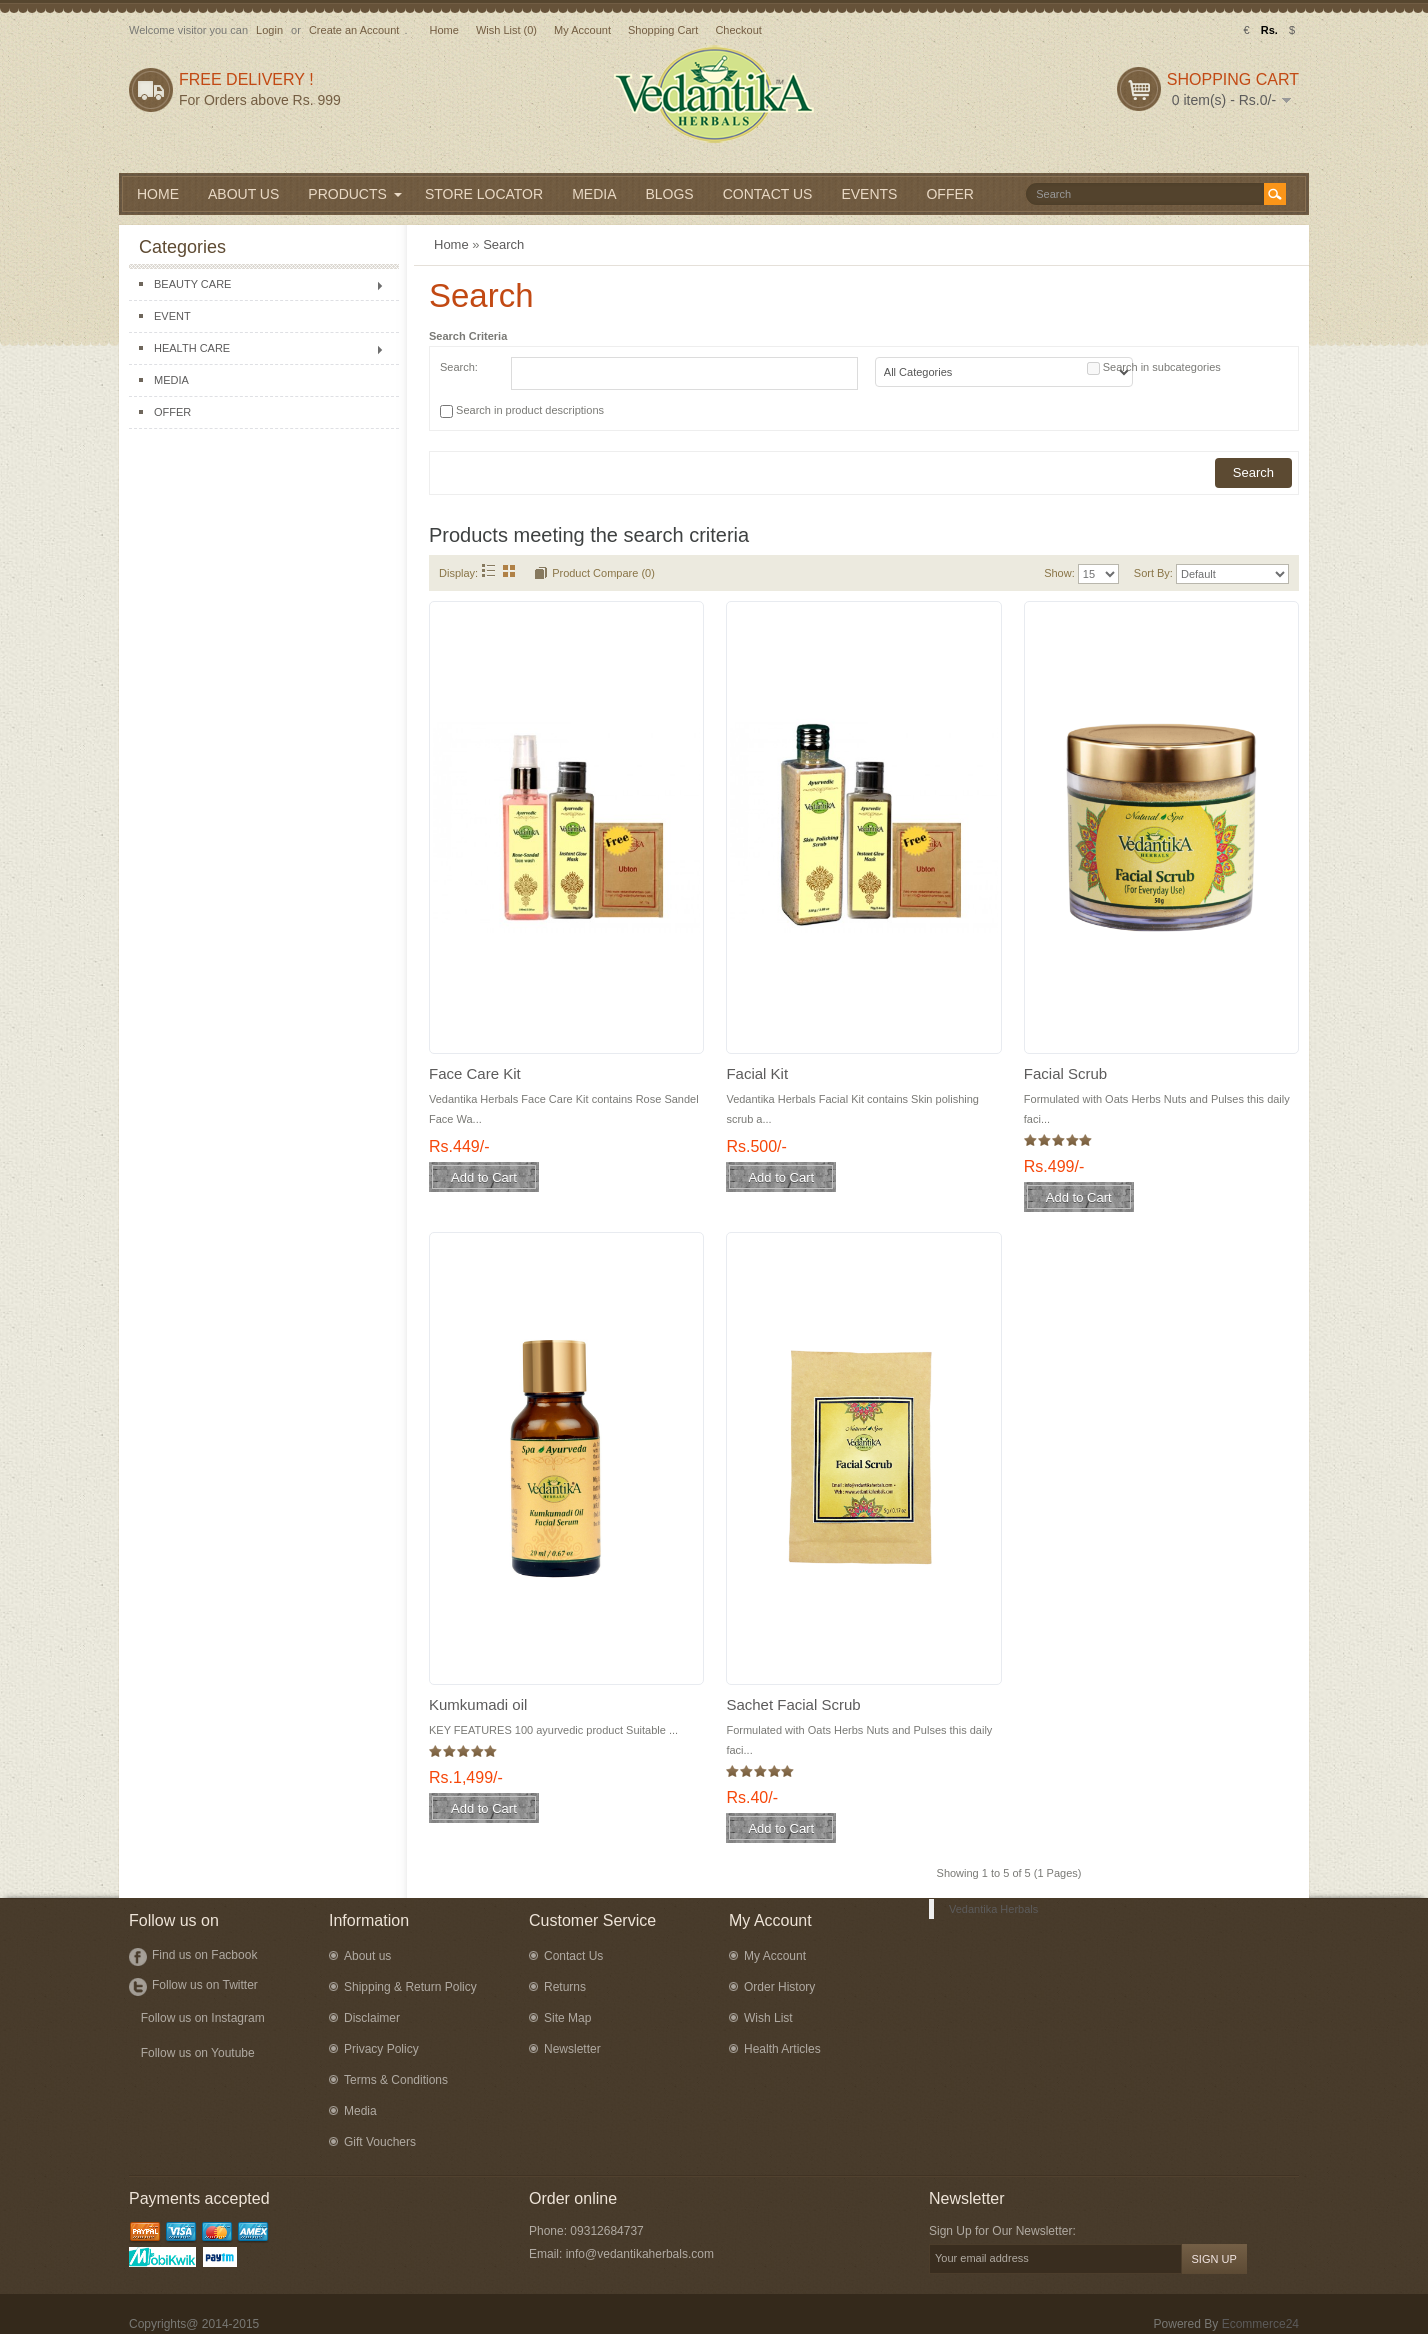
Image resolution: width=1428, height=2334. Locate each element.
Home (443, 30)
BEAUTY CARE (192, 284)
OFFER (172, 412)
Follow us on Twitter (205, 1985)
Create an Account (354, 30)
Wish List (768, 2018)
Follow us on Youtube (198, 2053)
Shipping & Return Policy (410, 1987)
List (488, 570)
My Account (582, 30)
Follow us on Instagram (203, 2018)
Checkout (738, 30)
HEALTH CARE (192, 348)
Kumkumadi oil (478, 1704)
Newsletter (572, 2049)
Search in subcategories (1162, 367)
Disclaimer (372, 2018)
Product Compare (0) (603, 573)
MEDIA (171, 380)
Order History (779, 1987)
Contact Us (573, 1956)
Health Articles (782, 2049)
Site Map (567, 2018)
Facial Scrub (1065, 1073)
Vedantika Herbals (993, 1909)
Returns (565, 1987)
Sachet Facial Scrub (793, 1704)
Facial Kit (757, 1073)
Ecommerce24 (1260, 2324)
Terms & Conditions (396, 2080)
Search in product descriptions (530, 410)
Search (503, 244)
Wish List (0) (506, 30)
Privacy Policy (381, 2049)
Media (360, 2111)
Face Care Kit (475, 1073)
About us (367, 1956)
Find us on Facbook (204, 1955)
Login (269, 30)
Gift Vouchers (380, 2142)
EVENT (172, 316)
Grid (509, 570)
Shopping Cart (663, 30)
